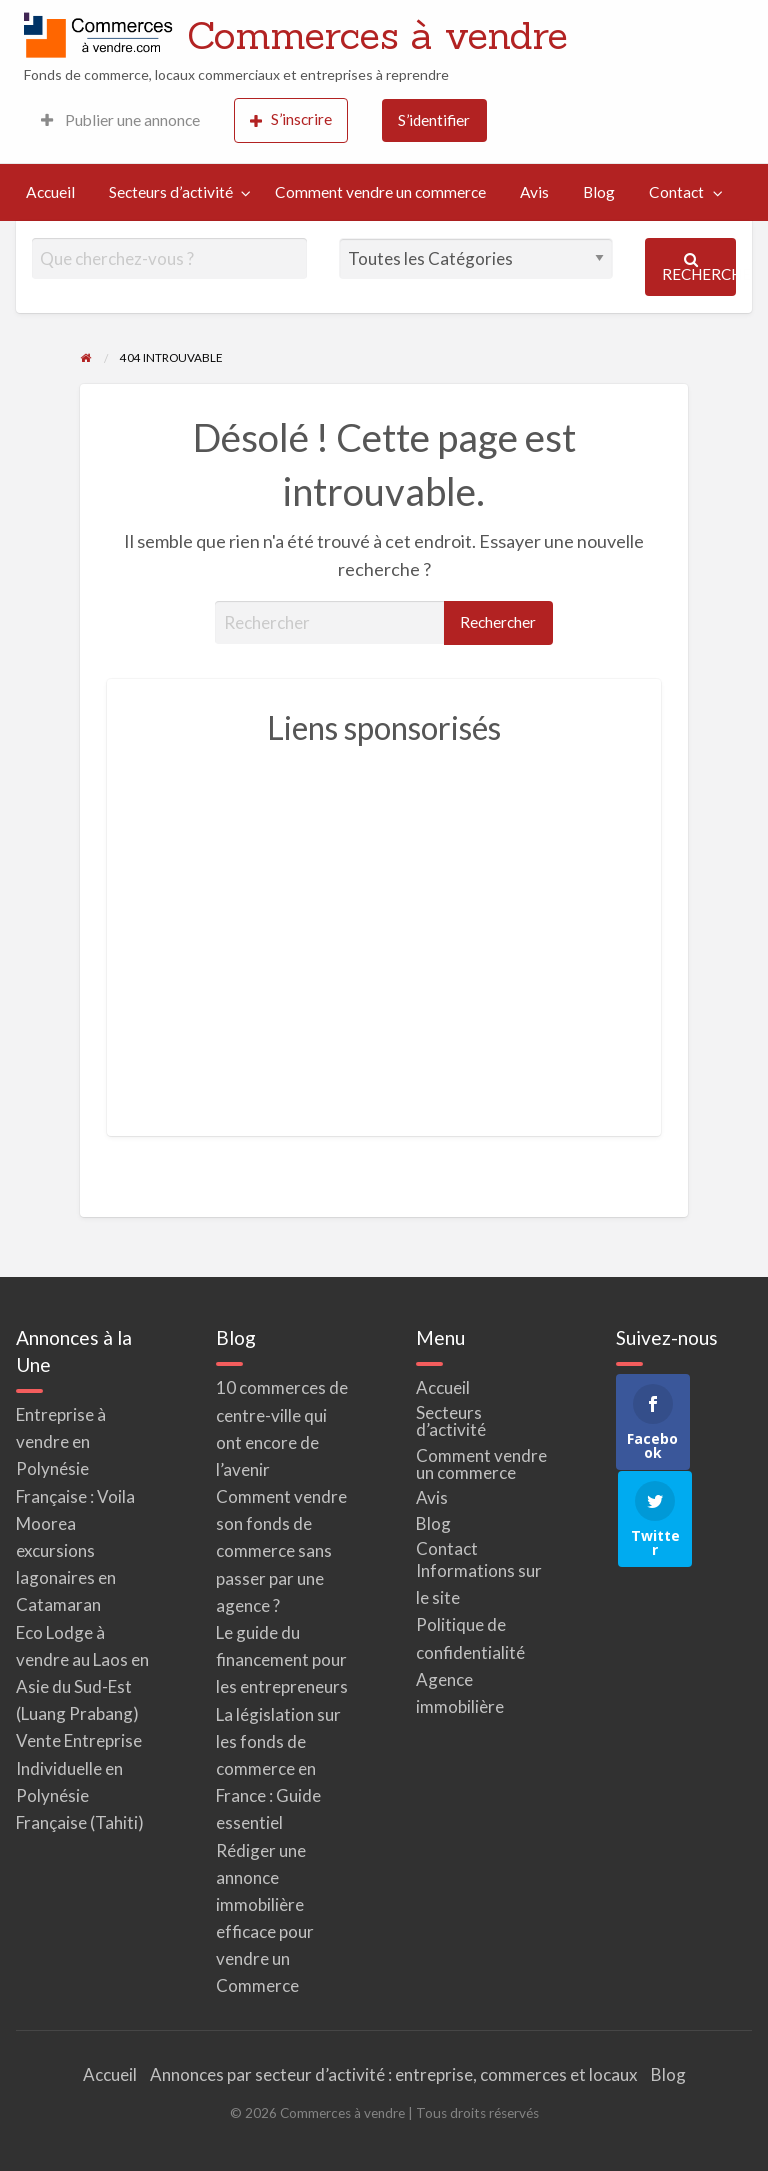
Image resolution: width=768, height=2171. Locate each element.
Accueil (50, 192)
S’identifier (434, 120)
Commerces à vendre (377, 35)
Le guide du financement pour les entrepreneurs (282, 1659)
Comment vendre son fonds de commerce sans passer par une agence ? (281, 1551)
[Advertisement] (384, 934)
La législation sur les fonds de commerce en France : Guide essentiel (278, 1769)
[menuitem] (120, 120)
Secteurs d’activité (171, 192)
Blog (599, 192)
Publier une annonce (120, 120)
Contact (676, 192)
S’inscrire (291, 119)
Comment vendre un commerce (380, 192)
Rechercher (699, 267)
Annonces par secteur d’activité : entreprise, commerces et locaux (394, 2074)
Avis (534, 192)
